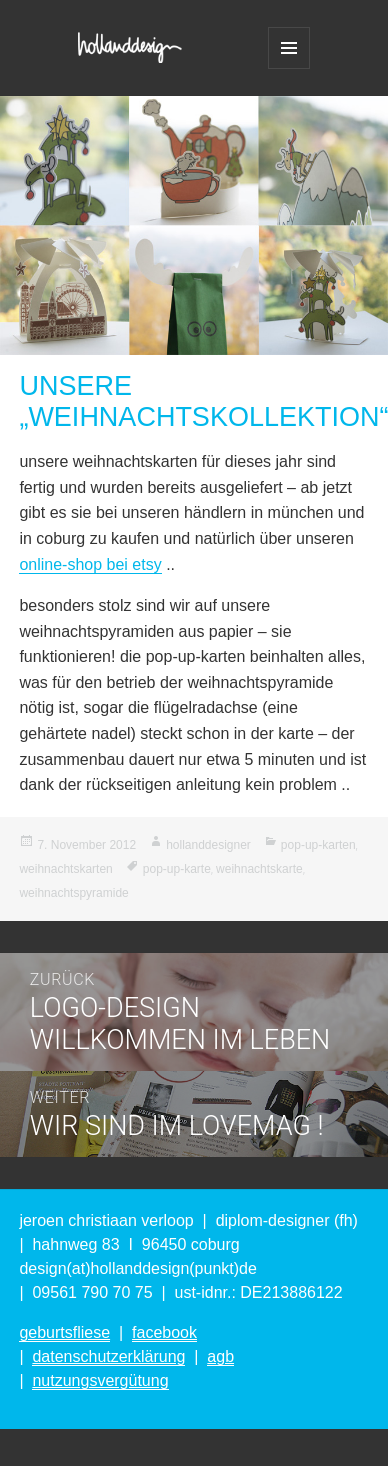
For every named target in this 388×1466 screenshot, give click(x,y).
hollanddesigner (208, 845)
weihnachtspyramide (73, 893)
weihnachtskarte (259, 869)
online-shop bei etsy (90, 564)
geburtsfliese (64, 1332)
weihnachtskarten (65, 869)
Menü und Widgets (289, 48)
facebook (164, 1332)
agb (220, 1356)
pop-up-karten (318, 845)
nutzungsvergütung (100, 1380)
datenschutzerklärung (108, 1356)
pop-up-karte (177, 869)
